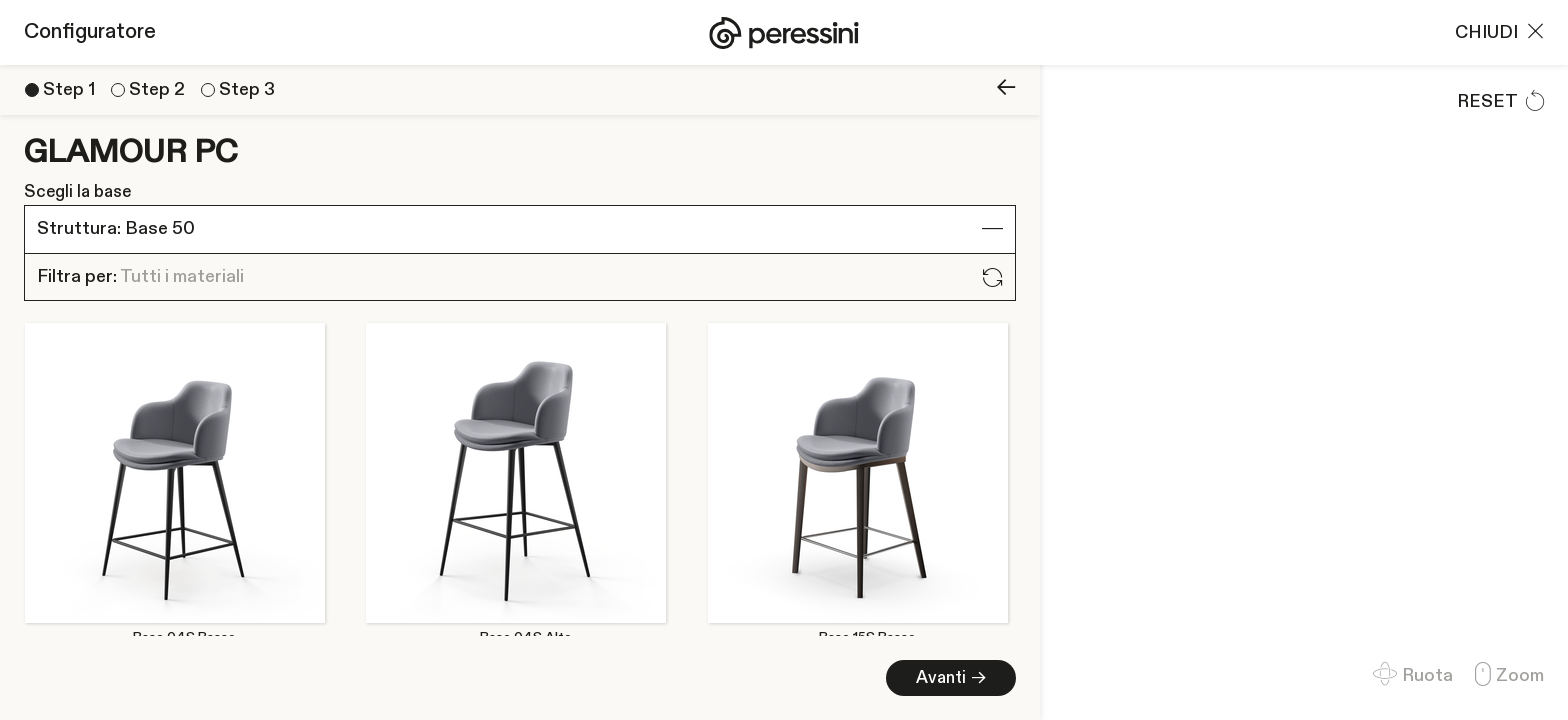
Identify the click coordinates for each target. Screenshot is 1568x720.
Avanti (351, 678)
